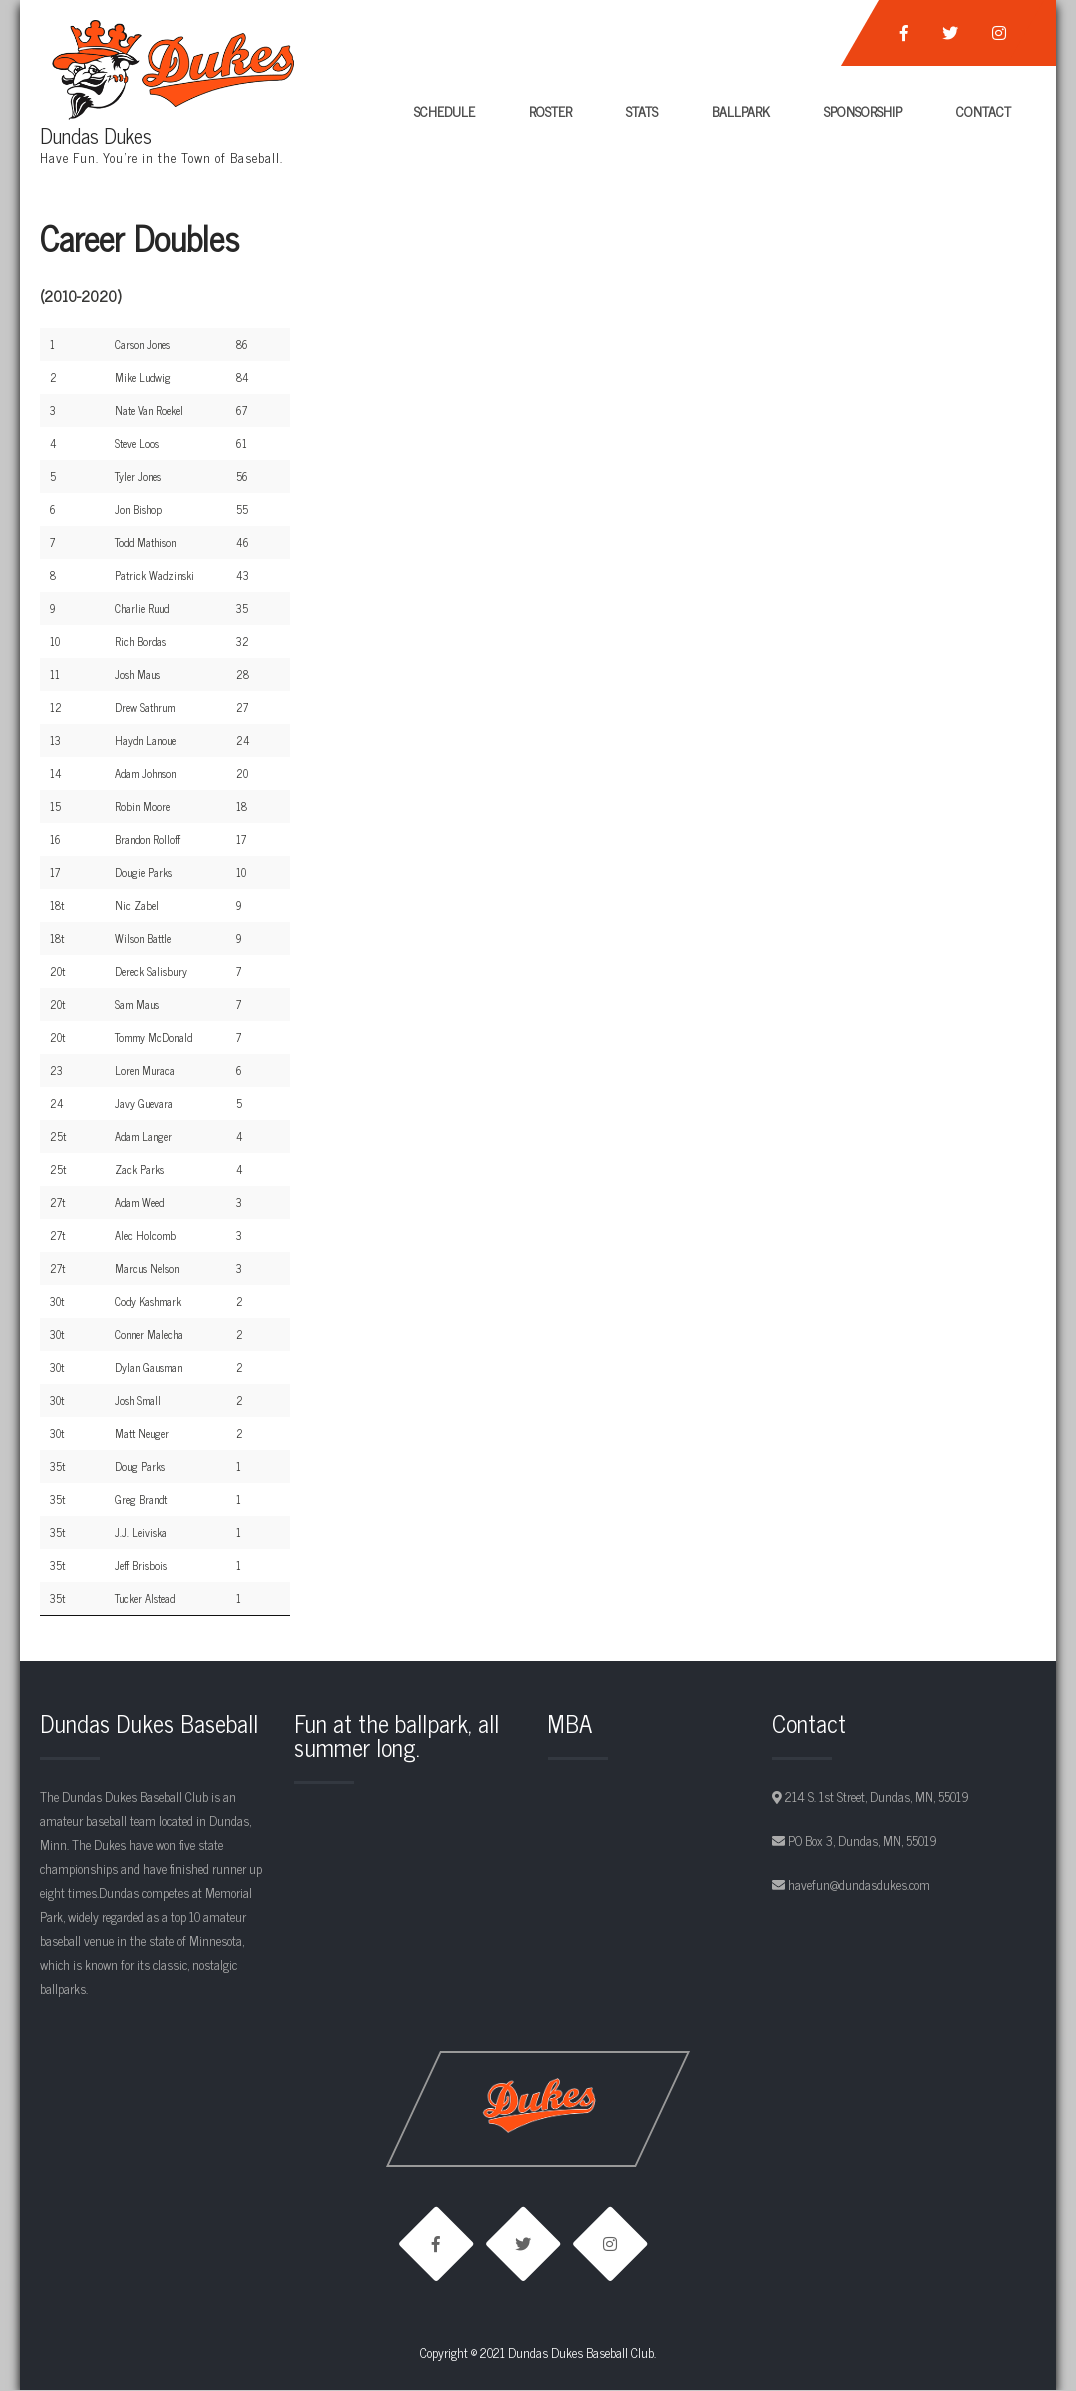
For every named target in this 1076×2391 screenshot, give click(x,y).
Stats (642, 110)
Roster (550, 110)
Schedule (444, 110)
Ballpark (741, 110)
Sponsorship (863, 110)
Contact (983, 110)
